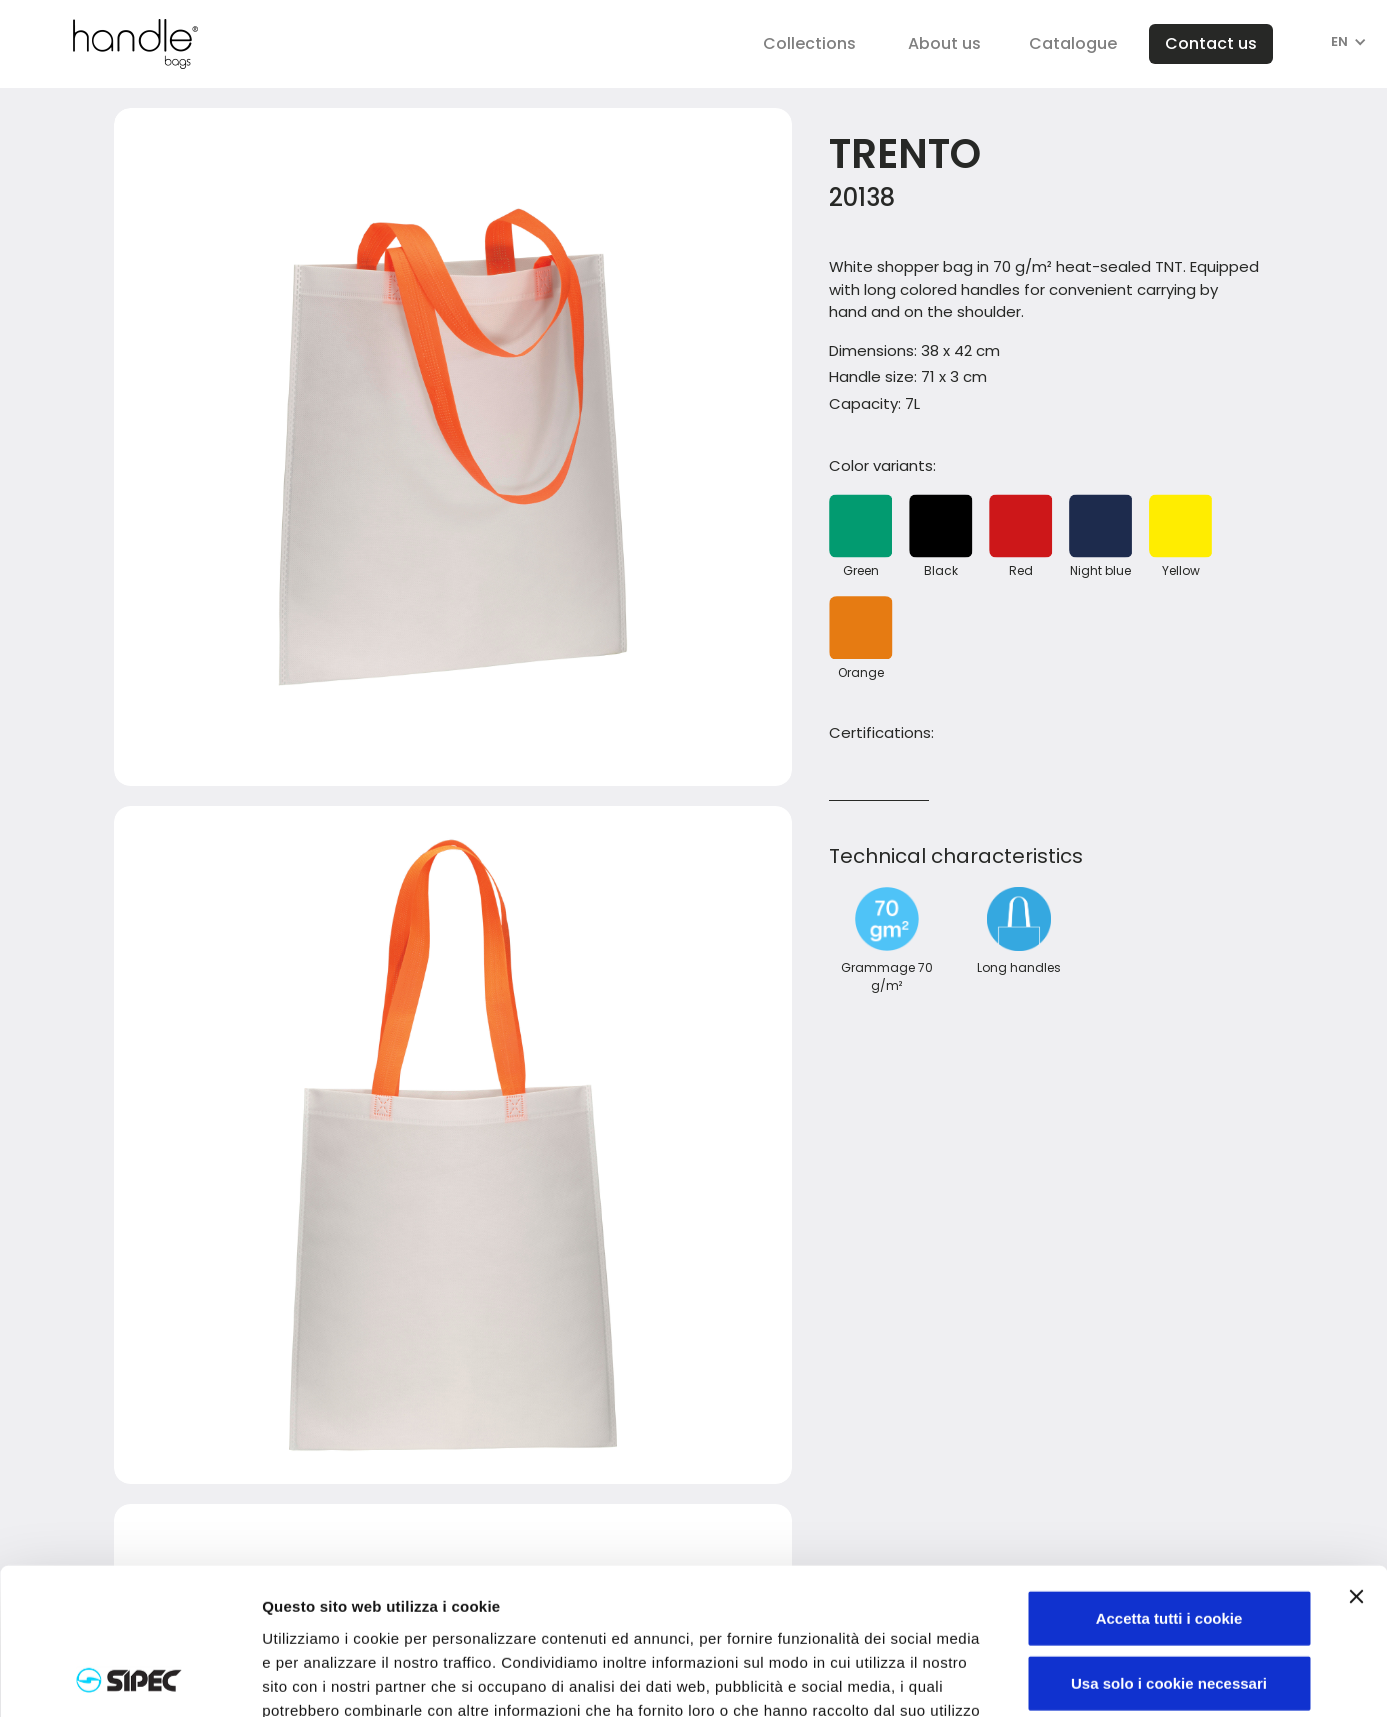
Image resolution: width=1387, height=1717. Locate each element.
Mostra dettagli (1052, 1678)
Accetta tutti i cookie (1169, 1480)
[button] (809, 44)
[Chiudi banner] (1356, 1459)
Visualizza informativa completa (496, 1596)
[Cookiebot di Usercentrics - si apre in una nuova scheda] (129, 1678)
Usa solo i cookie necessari (1169, 1546)
